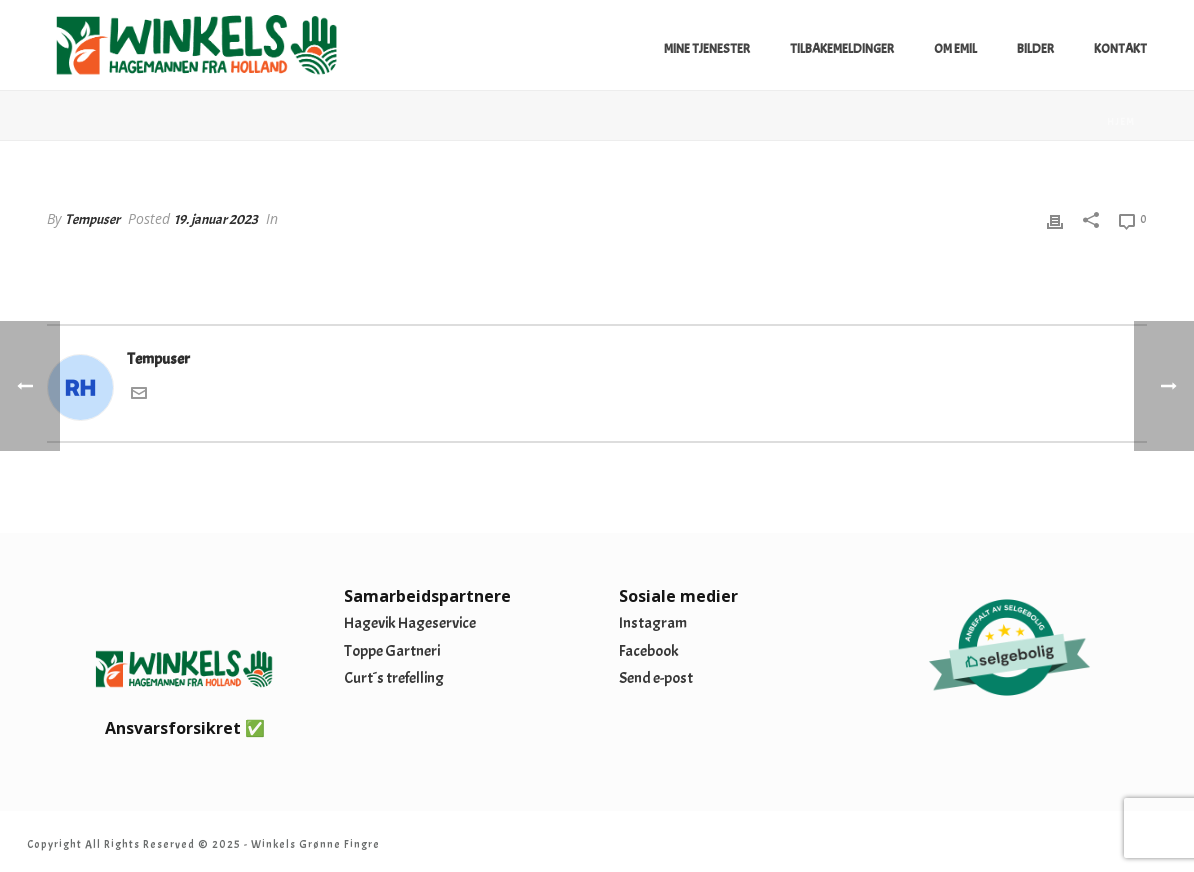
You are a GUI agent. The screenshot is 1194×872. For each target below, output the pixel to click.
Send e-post (656, 678)
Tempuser (92, 219)
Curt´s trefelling (394, 678)
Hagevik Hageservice (410, 623)
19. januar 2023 (216, 219)
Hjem (1121, 121)
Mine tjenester (707, 49)
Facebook (649, 651)
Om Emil (955, 49)
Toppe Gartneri (392, 651)
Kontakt (1120, 49)
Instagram (653, 623)
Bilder (1035, 49)
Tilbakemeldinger (842, 49)
